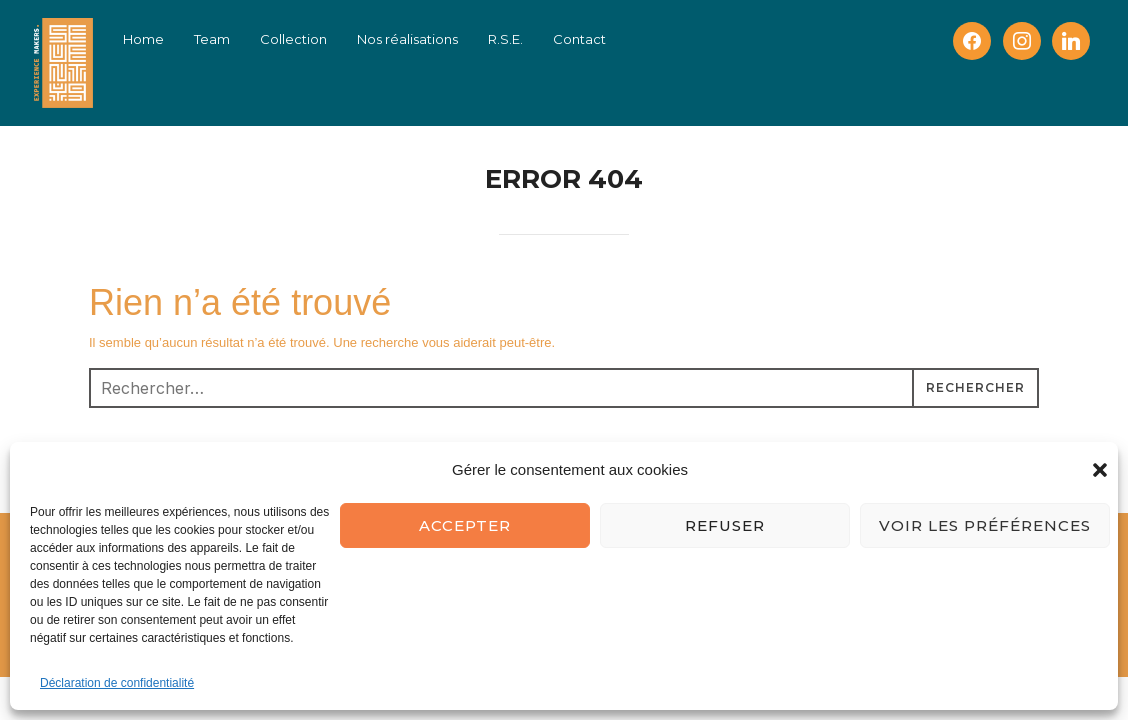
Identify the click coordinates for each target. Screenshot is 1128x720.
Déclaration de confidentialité (117, 683)
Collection (293, 39)
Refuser (725, 525)
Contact (579, 39)
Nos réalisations (407, 39)
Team (212, 39)
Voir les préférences (985, 525)
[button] (1100, 470)
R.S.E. (505, 39)
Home (143, 39)
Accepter (465, 525)
